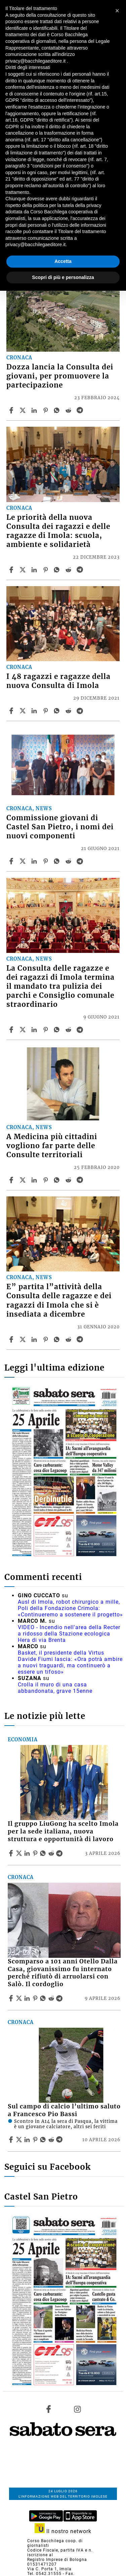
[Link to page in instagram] (77, 2409)
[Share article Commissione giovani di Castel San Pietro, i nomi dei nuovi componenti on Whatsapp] (58, 861)
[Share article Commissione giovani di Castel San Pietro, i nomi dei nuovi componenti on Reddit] (69, 861)
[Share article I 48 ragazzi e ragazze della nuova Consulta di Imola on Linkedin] (35, 710)
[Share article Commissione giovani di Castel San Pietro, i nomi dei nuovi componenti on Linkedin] (35, 861)
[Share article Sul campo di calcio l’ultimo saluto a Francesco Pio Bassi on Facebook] (12, 2139)
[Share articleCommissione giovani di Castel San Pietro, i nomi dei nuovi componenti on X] (23, 861)
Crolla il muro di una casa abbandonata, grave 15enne (55, 1687)
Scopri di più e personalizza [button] (63, 277)
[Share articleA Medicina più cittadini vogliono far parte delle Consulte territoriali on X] (23, 1180)
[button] (117, 10)
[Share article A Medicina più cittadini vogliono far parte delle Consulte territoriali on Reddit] (69, 1180)
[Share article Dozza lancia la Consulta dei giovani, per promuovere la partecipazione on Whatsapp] (58, 410)
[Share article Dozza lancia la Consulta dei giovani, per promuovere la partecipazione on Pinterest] (46, 410)
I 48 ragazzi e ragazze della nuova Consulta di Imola (58, 681)
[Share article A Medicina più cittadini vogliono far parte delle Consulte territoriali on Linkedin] (35, 1180)
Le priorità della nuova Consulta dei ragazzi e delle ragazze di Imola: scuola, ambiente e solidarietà (58, 531)
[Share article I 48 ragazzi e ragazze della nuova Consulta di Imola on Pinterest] (46, 710)
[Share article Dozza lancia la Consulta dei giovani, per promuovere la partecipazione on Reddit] (69, 410)
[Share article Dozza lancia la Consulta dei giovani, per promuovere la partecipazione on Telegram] (81, 410)
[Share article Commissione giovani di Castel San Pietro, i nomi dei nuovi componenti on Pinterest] (46, 861)
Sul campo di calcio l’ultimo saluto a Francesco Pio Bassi (64, 2110)
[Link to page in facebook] (48, 2409)
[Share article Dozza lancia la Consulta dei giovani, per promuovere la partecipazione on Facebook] (12, 410)
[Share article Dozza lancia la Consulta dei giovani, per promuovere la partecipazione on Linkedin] (35, 410)
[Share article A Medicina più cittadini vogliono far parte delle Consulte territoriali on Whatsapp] (58, 1180)
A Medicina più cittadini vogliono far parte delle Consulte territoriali (51, 1145)
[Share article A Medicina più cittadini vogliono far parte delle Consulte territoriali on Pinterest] (46, 1180)
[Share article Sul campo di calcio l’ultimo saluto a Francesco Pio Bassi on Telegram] (60, 2139)
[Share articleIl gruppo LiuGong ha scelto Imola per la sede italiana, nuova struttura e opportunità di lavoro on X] (20, 1853)
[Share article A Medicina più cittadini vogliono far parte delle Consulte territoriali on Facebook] (12, 1180)
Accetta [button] (63, 261)
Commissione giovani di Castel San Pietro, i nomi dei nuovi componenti (60, 827)
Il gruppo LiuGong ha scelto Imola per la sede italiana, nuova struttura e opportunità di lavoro (63, 1831)
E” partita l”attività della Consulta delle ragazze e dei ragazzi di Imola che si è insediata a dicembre (59, 1300)
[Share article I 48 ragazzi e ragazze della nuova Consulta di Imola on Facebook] (12, 710)
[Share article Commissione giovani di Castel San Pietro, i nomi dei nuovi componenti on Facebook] (12, 861)
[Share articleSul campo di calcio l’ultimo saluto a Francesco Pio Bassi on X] (20, 2139)
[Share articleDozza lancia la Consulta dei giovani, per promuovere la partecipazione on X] (23, 410)
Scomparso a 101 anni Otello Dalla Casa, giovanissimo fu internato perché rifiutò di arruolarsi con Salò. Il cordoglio (63, 1973)
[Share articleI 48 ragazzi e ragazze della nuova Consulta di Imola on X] (23, 710)
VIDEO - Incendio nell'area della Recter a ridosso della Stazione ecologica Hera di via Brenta (69, 1633)
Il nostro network (63, 2531)
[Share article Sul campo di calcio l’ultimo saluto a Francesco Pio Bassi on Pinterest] (36, 2139)
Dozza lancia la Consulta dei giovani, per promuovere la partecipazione (59, 376)
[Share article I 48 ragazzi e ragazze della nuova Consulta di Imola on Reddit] (69, 710)
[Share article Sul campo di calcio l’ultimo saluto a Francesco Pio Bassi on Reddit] (52, 2139)
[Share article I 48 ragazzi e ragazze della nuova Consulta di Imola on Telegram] (81, 710)
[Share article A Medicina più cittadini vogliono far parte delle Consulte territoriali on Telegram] (81, 1180)
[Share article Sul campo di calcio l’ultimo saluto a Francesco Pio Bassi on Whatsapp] (44, 2139)
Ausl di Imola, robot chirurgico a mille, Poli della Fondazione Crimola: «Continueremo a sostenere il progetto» (70, 1608)
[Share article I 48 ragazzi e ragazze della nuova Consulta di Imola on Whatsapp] (58, 710)
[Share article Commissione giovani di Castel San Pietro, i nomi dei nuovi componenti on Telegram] (81, 861)
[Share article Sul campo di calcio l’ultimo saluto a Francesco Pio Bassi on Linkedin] (28, 2139)
